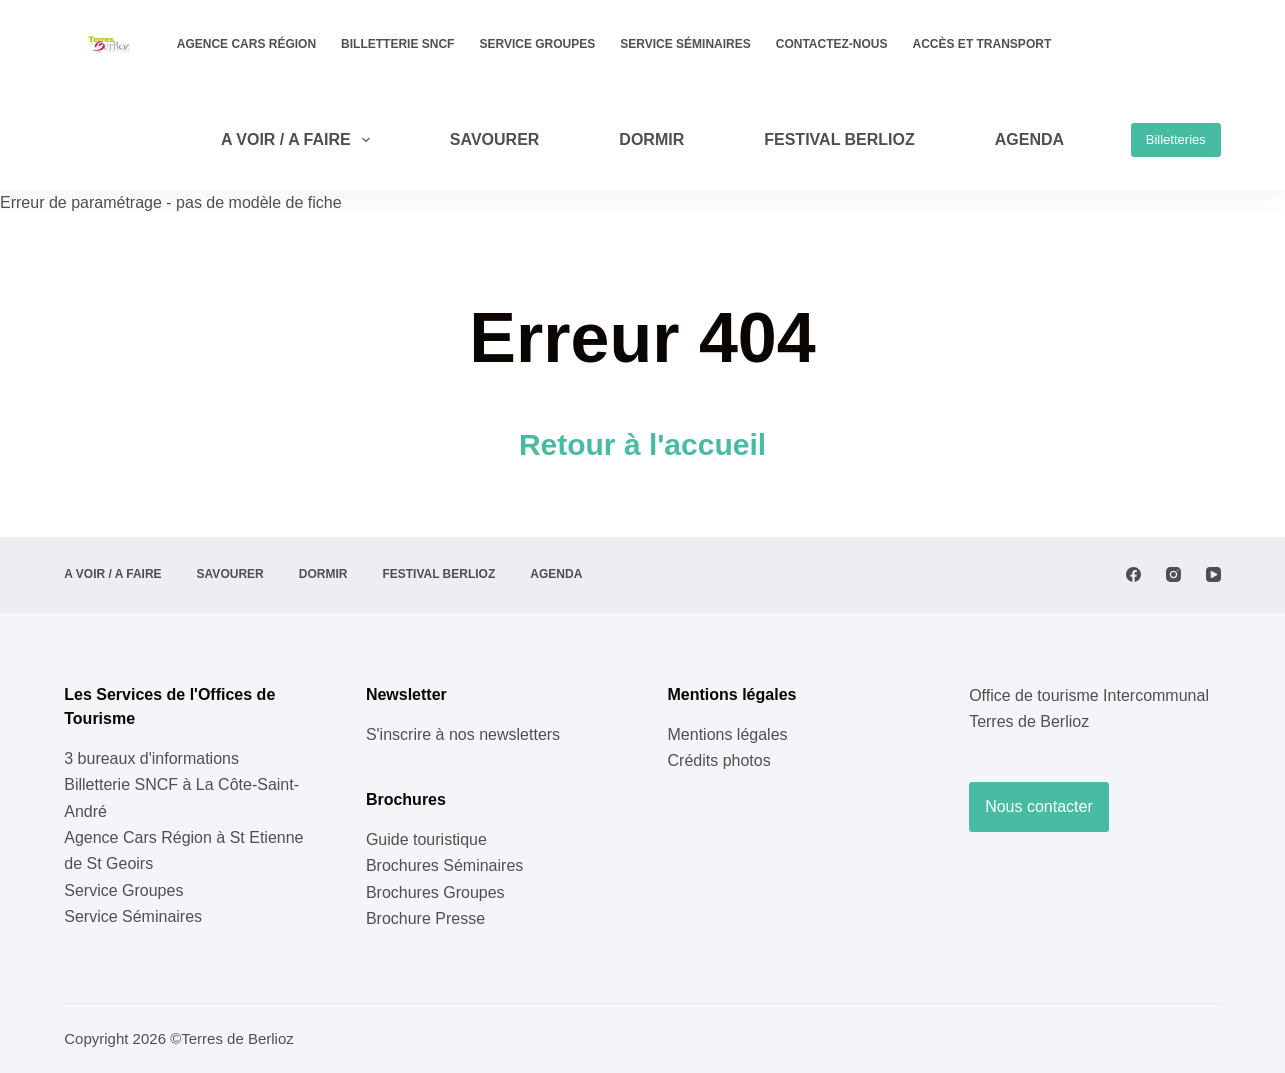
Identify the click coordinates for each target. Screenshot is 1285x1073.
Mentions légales (728, 734)
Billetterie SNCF (397, 44)
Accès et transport (982, 44)
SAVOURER (495, 139)
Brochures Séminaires (444, 865)
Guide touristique (426, 839)
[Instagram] (1173, 574)
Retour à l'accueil (642, 444)
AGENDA (1029, 139)
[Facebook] (1133, 574)
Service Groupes (537, 44)
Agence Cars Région (246, 44)
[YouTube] (1213, 574)
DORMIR (651, 139)
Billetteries (1176, 139)
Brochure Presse (425, 918)
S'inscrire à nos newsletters (463, 734)
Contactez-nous (832, 44)
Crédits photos (719, 760)
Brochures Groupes (435, 892)
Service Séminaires (685, 44)
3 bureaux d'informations (151, 758)
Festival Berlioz (839, 139)
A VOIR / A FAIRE (299, 140)
